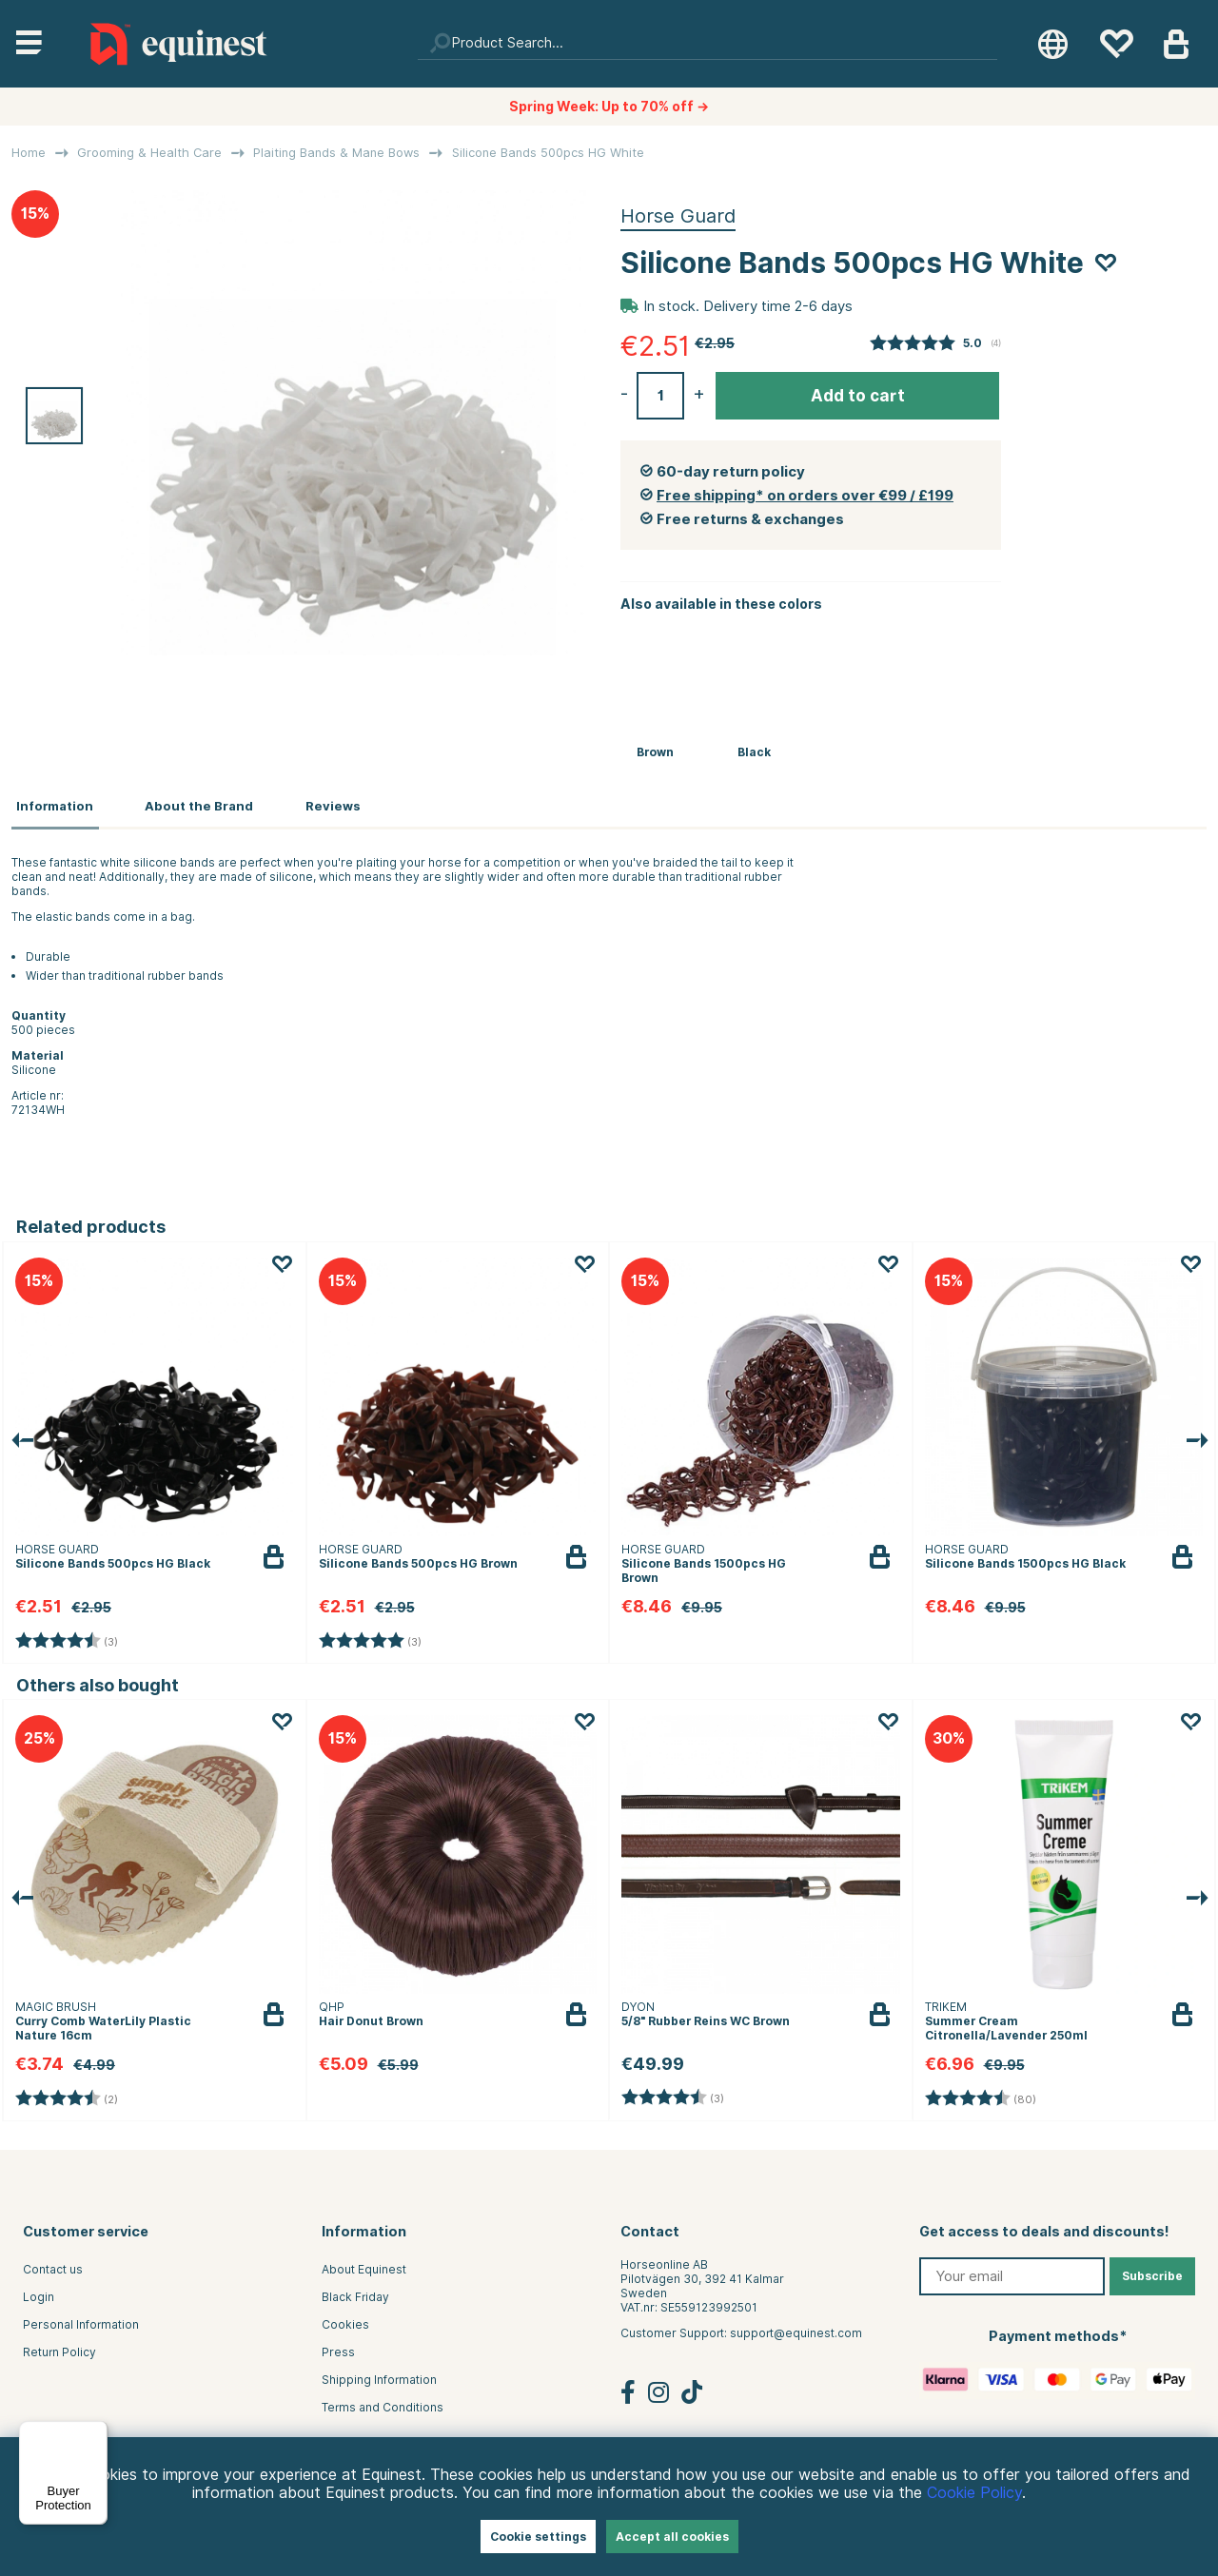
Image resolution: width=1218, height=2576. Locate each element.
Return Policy (59, 2348)
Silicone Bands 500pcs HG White (548, 153)
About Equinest (364, 2265)
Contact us (53, 2265)
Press (338, 2348)
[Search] (708, 44)
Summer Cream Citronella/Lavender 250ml (1006, 2023)
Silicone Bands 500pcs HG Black (112, 1558)
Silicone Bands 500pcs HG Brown (418, 1558)
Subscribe (1152, 2272)
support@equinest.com (796, 2329)
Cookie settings (538, 2536)
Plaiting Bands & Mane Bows (336, 153)
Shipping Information (379, 2376)
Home (28, 153)
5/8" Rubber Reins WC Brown (705, 2016)
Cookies (345, 2320)
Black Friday (355, 2293)
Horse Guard (678, 216)
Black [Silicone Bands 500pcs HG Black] (754, 752)
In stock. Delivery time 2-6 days (748, 306)
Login (38, 2293)
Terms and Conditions (382, 2403)
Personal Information (81, 2320)
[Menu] (96, 2432)
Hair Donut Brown (371, 2016)
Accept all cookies (672, 2536)
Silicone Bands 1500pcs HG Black (1025, 1558)
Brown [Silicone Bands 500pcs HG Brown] (655, 752)
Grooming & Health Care (149, 153)
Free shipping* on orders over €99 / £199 (805, 495)
